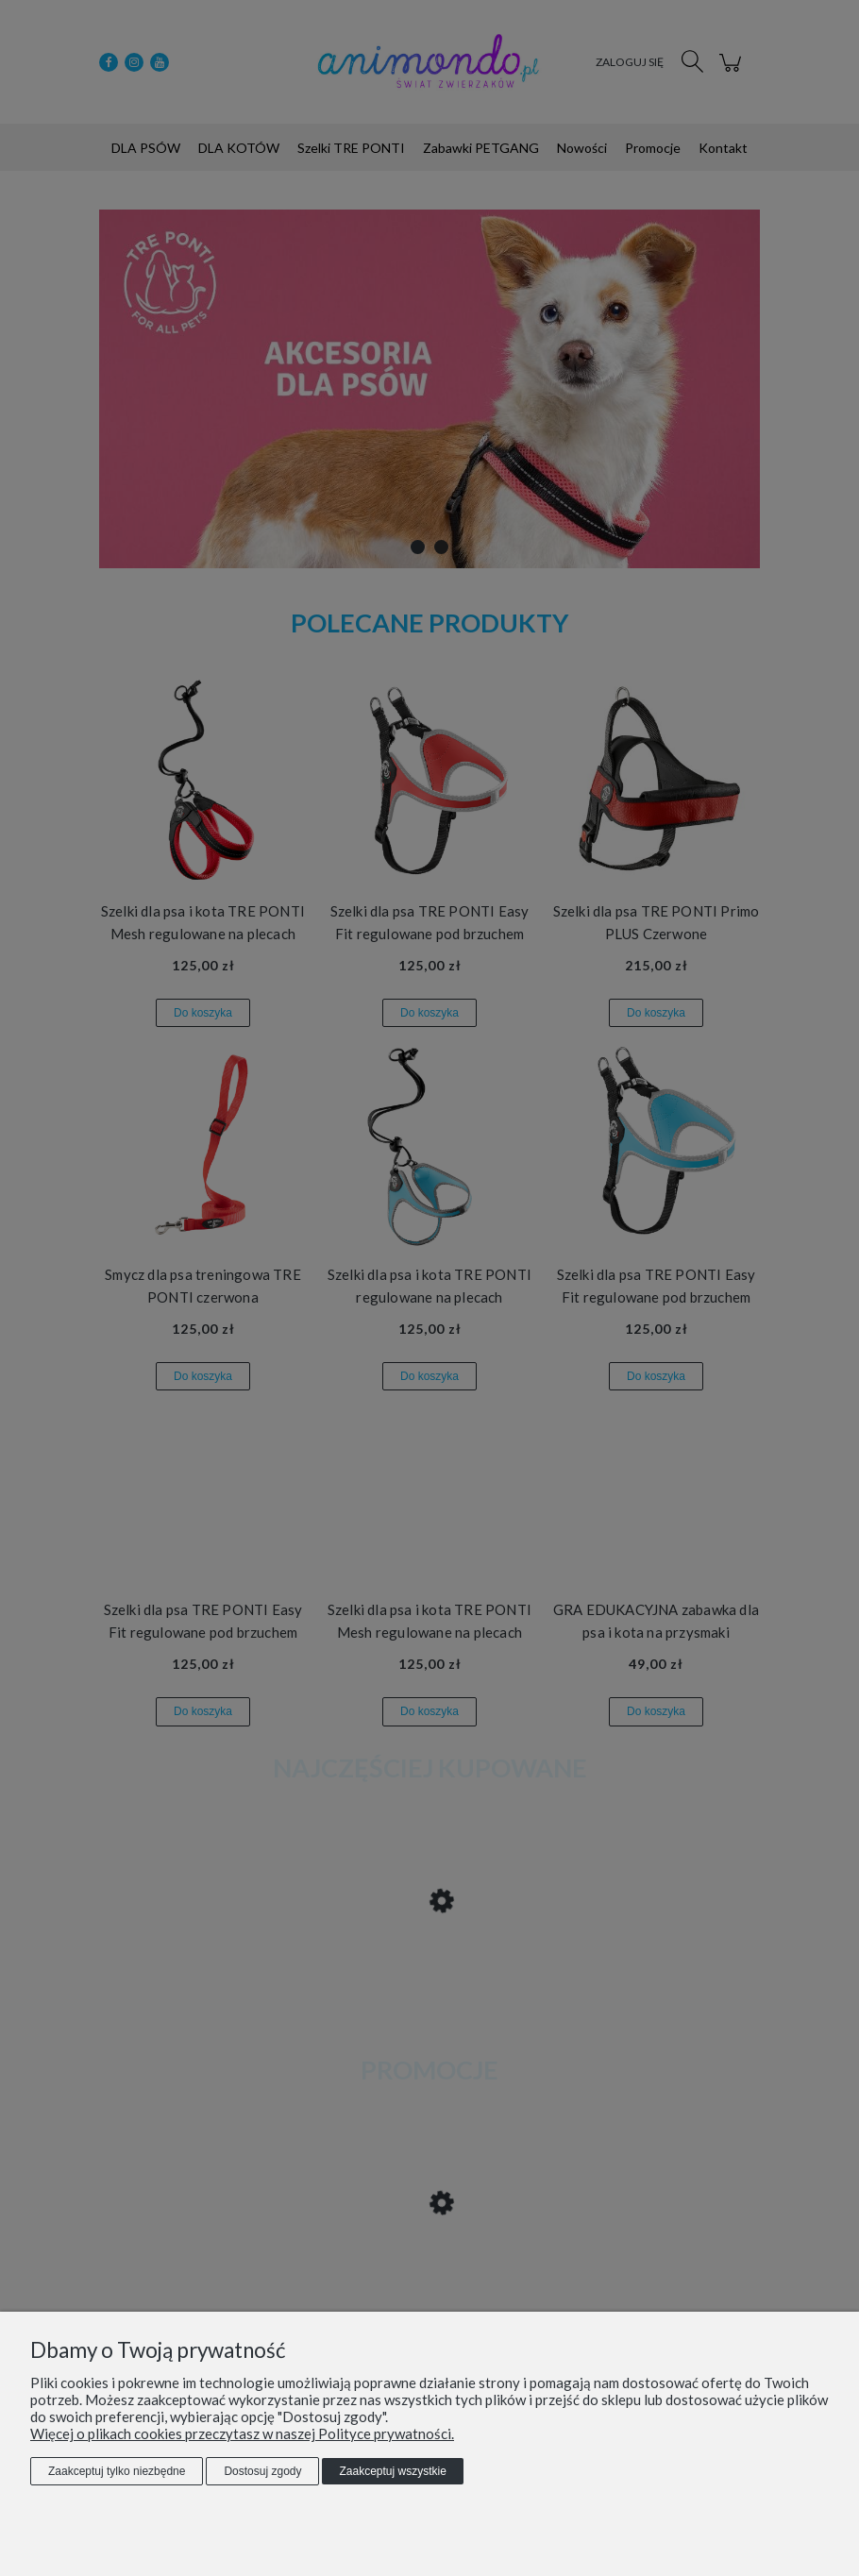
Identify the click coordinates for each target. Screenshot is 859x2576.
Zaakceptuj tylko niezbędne (116, 2471)
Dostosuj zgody (262, 2471)
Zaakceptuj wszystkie (392, 2471)
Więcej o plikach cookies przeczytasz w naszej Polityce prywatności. (242, 2433)
